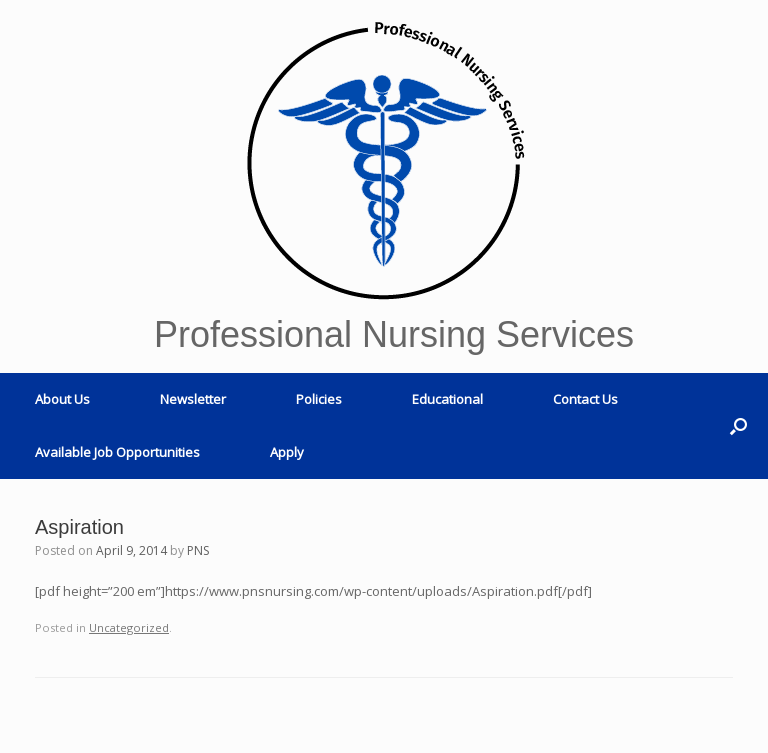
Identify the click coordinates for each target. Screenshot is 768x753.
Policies (319, 399)
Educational (447, 399)
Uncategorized (129, 627)
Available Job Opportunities (117, 452)
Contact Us (585, 399)
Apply (287, 452)
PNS (198, 550)
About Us (62, 399)
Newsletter (193, 399)
